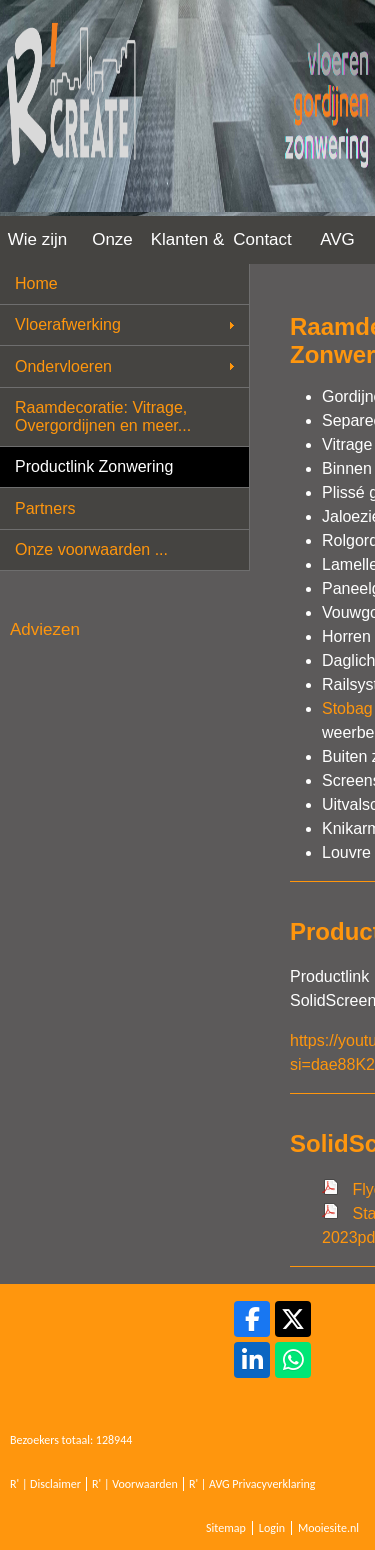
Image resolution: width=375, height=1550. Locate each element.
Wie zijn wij (38, 247)
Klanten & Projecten (188, 247)
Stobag (347, 708)
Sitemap (226, 1528)
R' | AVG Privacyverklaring (252, 1484)
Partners (45, 508)
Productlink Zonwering (94, 466)
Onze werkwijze (113, 247)
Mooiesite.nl (328, 1528)
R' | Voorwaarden (135, 1484)
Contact (262, 239)
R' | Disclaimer (45, 1484)
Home (36, 283)
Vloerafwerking (68, 324)
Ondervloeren (63, 366)
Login (272, 1528)
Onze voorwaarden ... (91, 549)
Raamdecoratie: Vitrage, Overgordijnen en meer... (103, 416)
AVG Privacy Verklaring (337, 247)
